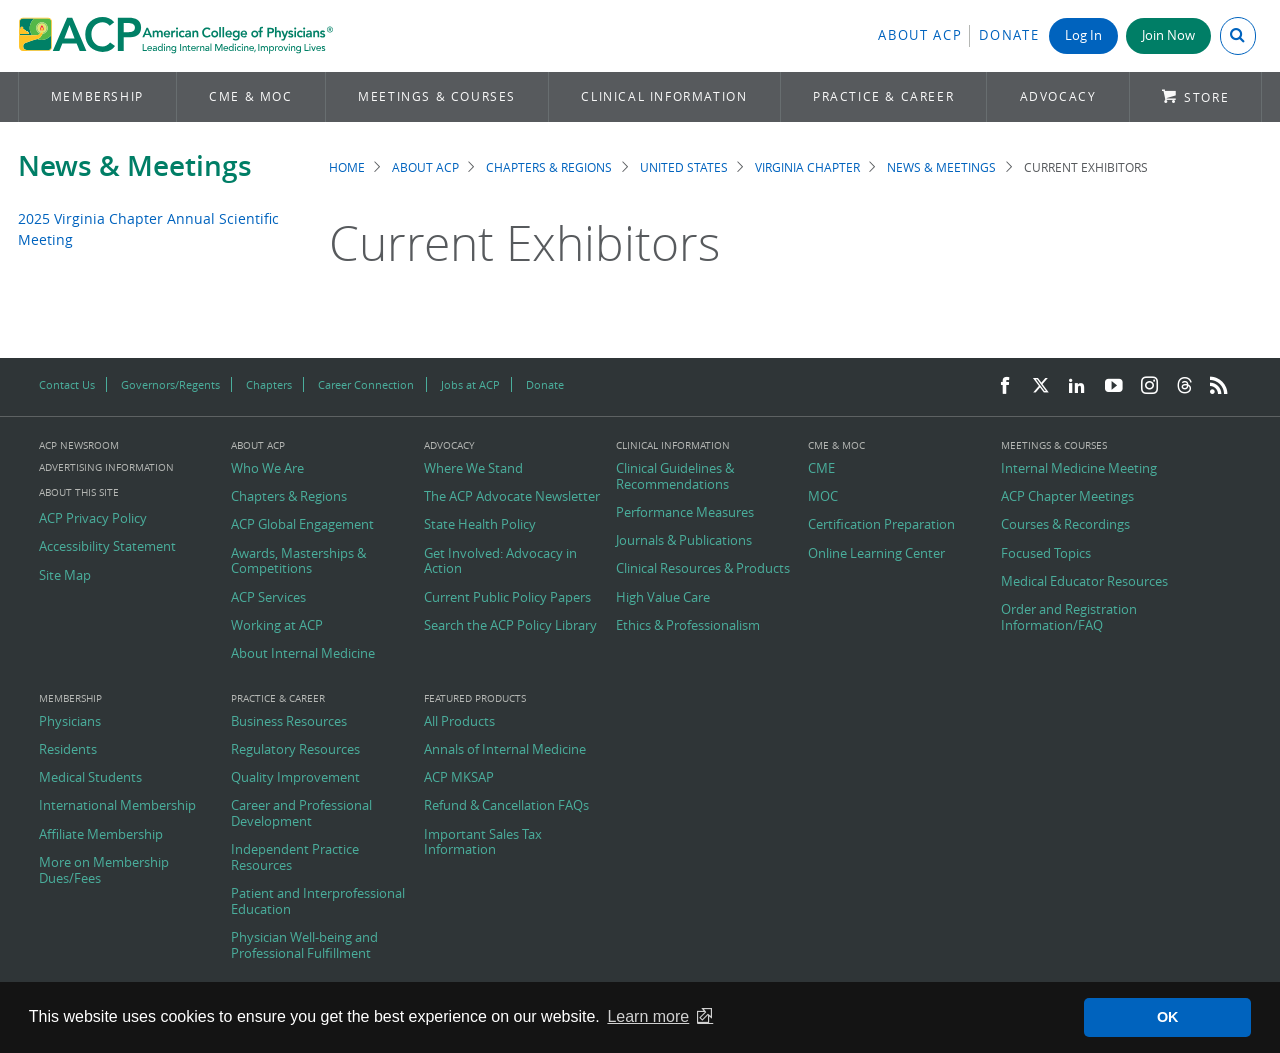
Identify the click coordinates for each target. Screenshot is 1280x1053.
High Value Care (663, 598)
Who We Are (267, 469)
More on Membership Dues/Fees (104, 870)
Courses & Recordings (1065, 525)
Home (347, 167)
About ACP (920, 35)
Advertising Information (106, 467)
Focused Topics (1046, 554)
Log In (1083, 35)
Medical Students (90, 778)
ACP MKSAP (459, 778)
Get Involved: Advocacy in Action (500, 561)
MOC (823, 497)
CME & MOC (250, 96)
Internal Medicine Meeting (1079, 469)
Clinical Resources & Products (703, 569)
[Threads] (1184, 386)
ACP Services (268, 598)
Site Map (65, 576)
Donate (1009, 35)
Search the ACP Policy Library (510, 626)
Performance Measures (685, 513)
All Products (459, 722)
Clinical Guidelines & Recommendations (675, 476)
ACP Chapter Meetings (1067, 497)
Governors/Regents (170, 384)
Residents (68, 750)
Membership (97, 96)
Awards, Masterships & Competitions (298, 561)
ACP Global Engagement (302, 525)
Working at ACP (277, 626)
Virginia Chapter (807, 167)
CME (821, 469)
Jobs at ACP (470, 384)
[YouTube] (1114, 386)
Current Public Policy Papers (507, 598)
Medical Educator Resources (1084, 582)
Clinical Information (664, 96)
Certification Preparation (881, 525)
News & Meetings (135, 165)
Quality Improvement (295, 778)
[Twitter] (1041, 386)
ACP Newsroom (79, 446)
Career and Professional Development (301, 813)
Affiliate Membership (101, 835)
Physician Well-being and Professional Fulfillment (304, 945)
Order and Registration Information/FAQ (1069, 617)
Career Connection (366, 384)
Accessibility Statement (107, 547)
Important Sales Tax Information (483, 842)
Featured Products (475, 699)
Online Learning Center (876, 554)
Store (1206, 97)
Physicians (70, 722)
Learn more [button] (648, 1016)
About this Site (79, 492)
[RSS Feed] (1219, 386)
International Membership (117, 806)
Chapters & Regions (549, 167)
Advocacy (1058, 96)
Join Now (1168, 35)
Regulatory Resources (295, 750)
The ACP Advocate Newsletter (512, 497)
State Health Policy (480, 525)
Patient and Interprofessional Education (318, 901)
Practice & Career (883, 96)
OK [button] (1168, 1017)
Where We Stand (473, 469)
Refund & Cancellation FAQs (506, 806)
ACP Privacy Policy (93, 519)
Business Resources (289, 722)
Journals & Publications (684, 541)
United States (684, 167)
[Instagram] (1150, 386)
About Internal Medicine (303, 654)
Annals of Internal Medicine (505, 750)
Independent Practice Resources (295, 857)
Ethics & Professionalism (688, 626)
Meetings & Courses (437, 96)
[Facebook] (1005, 386)
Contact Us (67, 384)
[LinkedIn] (1077, 386)
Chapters (269, 384)
